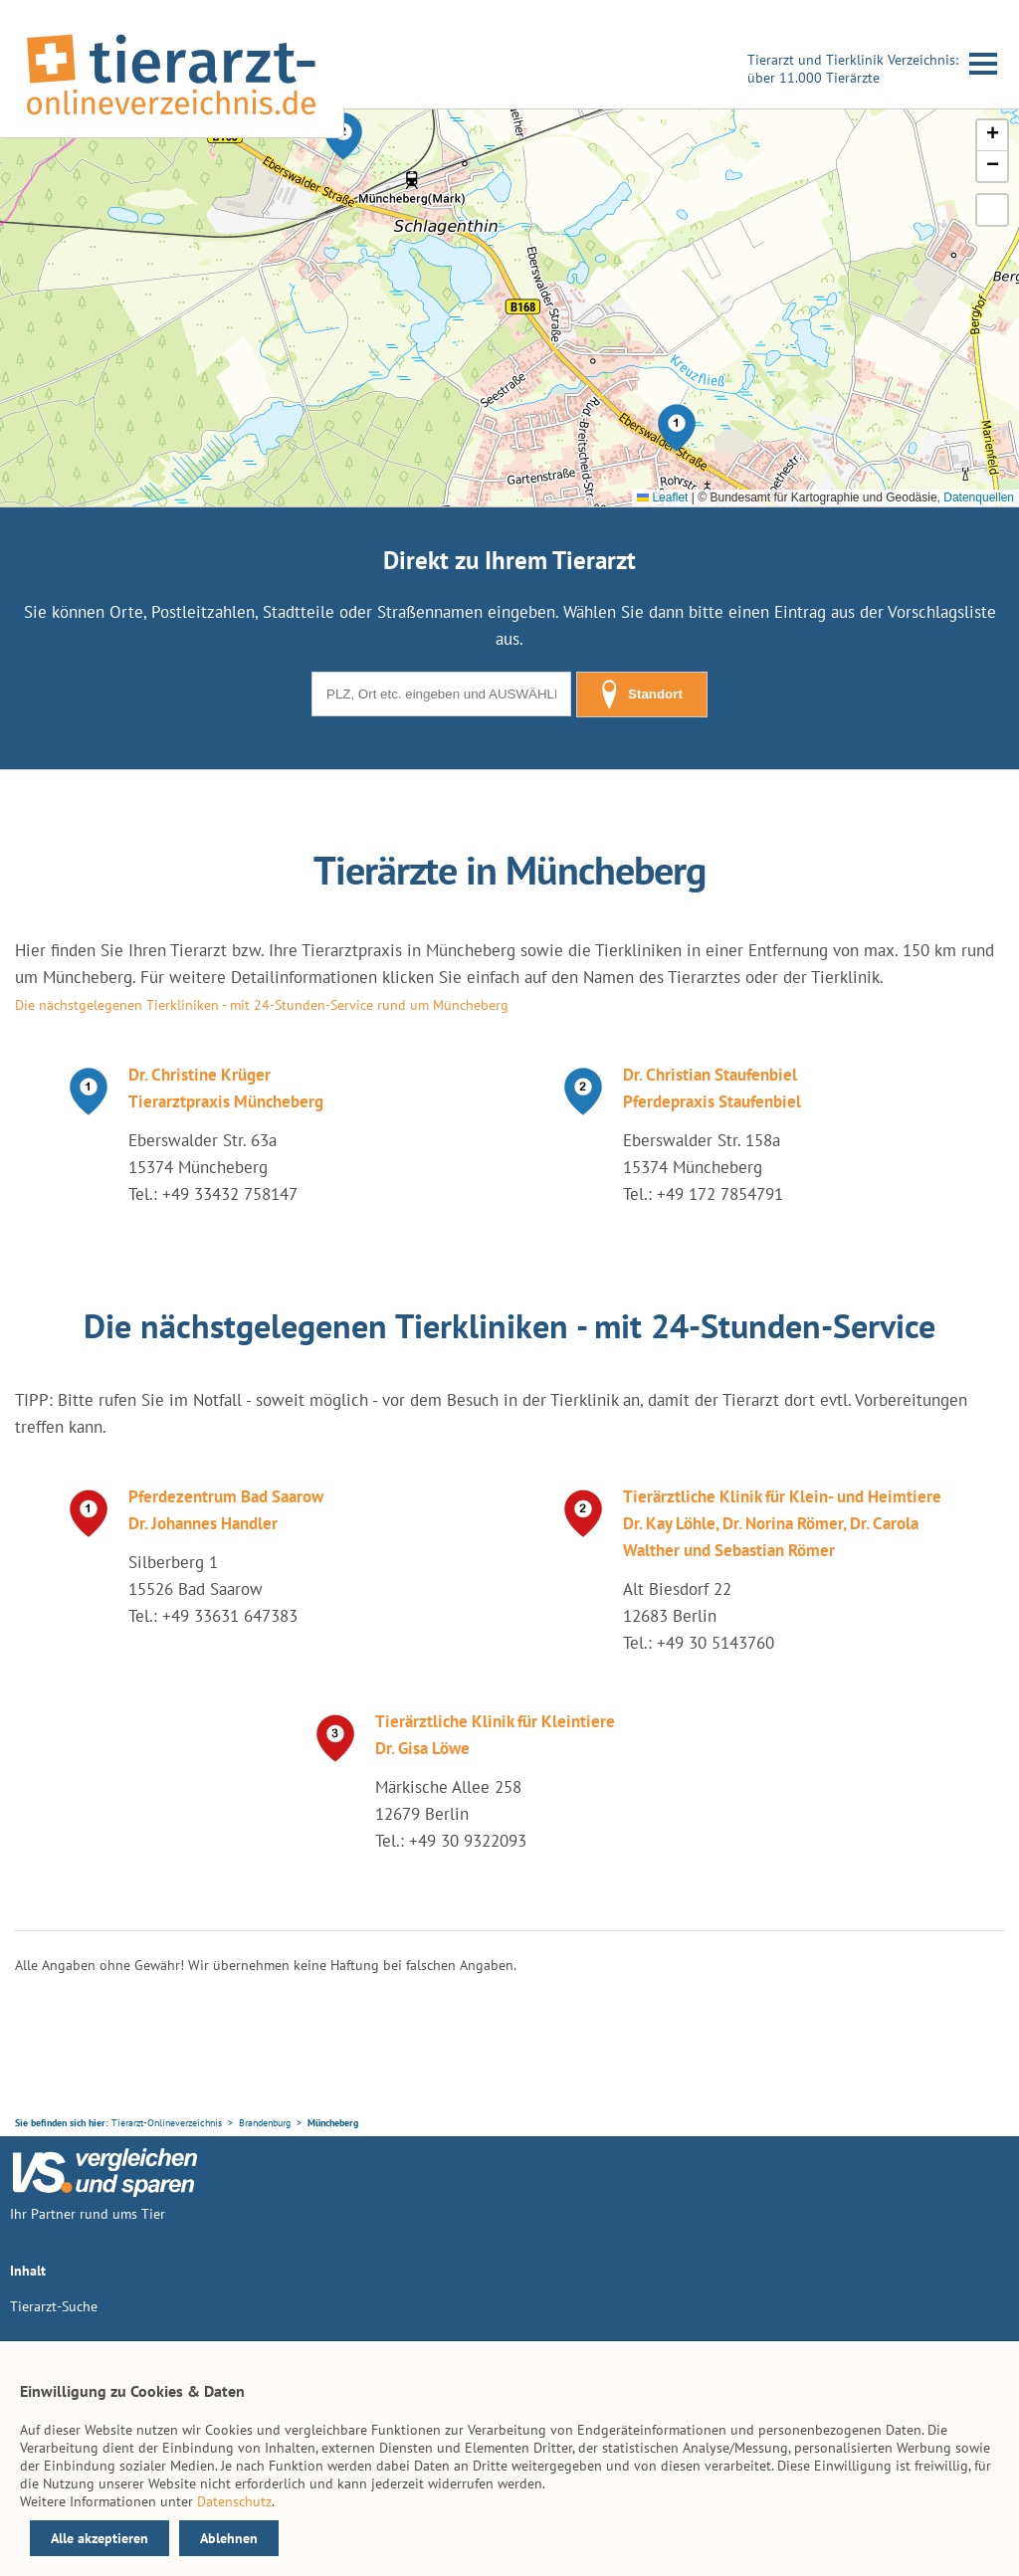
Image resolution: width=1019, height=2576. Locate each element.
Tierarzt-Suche (54, 2306)
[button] (677, 428)
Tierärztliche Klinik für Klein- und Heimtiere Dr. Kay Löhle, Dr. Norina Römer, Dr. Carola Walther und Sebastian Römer (782, 1523)
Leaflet (662, 497)
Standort (642, 694)
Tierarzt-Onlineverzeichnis (166, 2122)
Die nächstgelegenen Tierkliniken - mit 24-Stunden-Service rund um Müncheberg (262, 1005)
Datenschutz (234, 2501)
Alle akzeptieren (99, 2538)
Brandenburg (265, 2122)
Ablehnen (229, 2538)
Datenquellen (978, 497)
